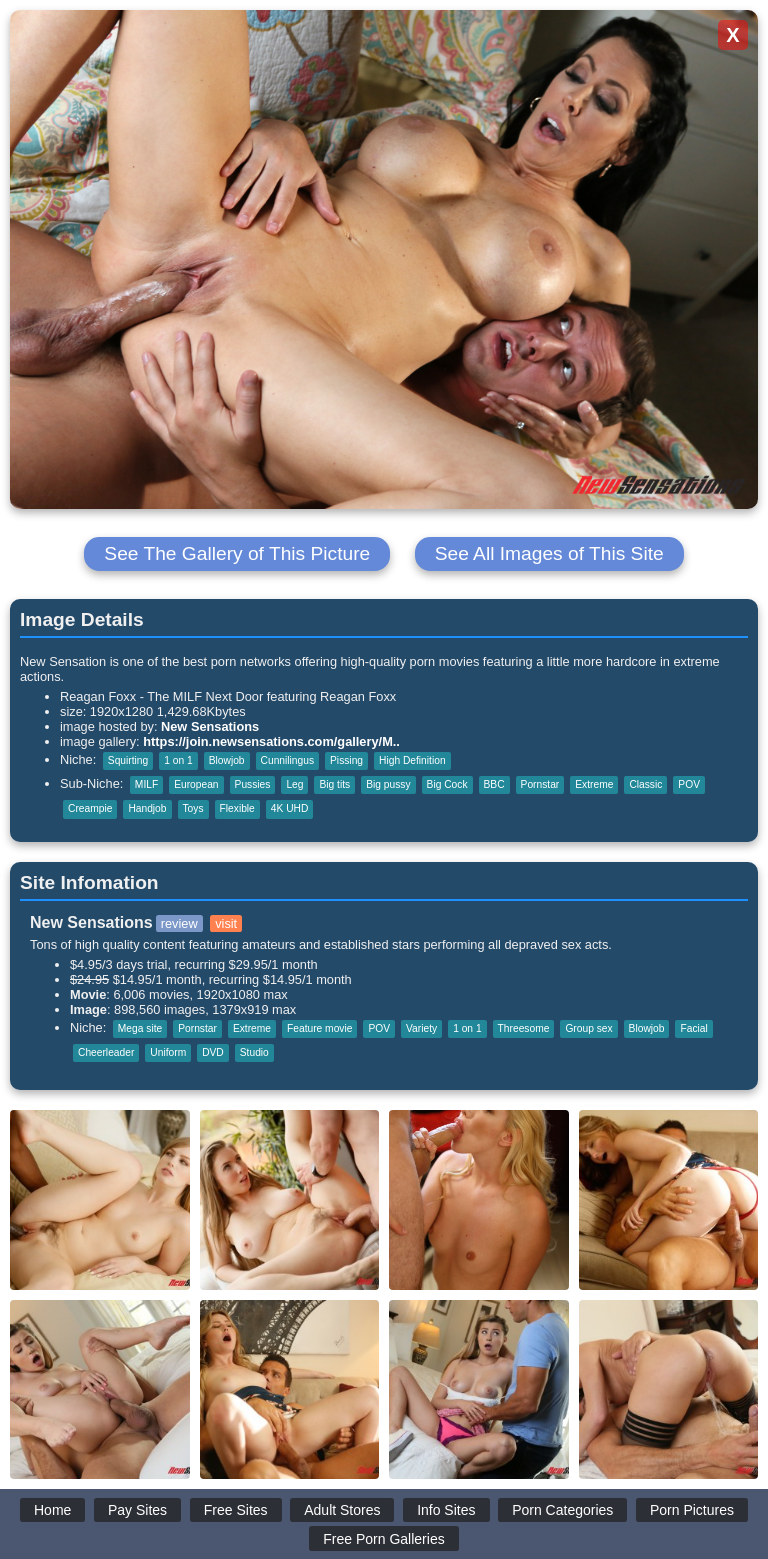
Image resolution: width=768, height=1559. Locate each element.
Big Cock (447, 784)
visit (226, 923)
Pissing (346, 760)
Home (52, 1510)
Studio (254, 1052)
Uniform (168, 1052)
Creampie (90, 808)
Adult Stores (342, 1510)
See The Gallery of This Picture (237, 553)
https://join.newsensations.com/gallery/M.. (271, 741)
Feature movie (319, 1028)
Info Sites (446, 1510)
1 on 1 (178, 760)
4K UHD (290, 808)
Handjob (147, 808)
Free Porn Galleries (383, 1539)
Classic (645, 784)
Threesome (524, 1028)
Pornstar (540, 784)
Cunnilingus (287, 760)
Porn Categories (562, 1510)
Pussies (253, 784)
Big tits (334, 784)
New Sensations (210, 726)
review (179, 923)
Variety (421, 1028)
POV (689, 784)
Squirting (128, 760)
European (196, 784)
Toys (193, 808)
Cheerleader (106, 1052)
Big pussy (388, 784)
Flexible (237, 808)
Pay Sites (137, 1510)
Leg (294, 784)
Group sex (588, 1028)
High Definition (412, 760)
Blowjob (227, 760)
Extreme (594, 784)
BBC (494, 784)
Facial (693, 1028)
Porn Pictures (692, 1510)
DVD (213, 1052)
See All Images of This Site (549, 553)
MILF (146, 784)
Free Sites (236, 1510)
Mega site (140, 1028)
